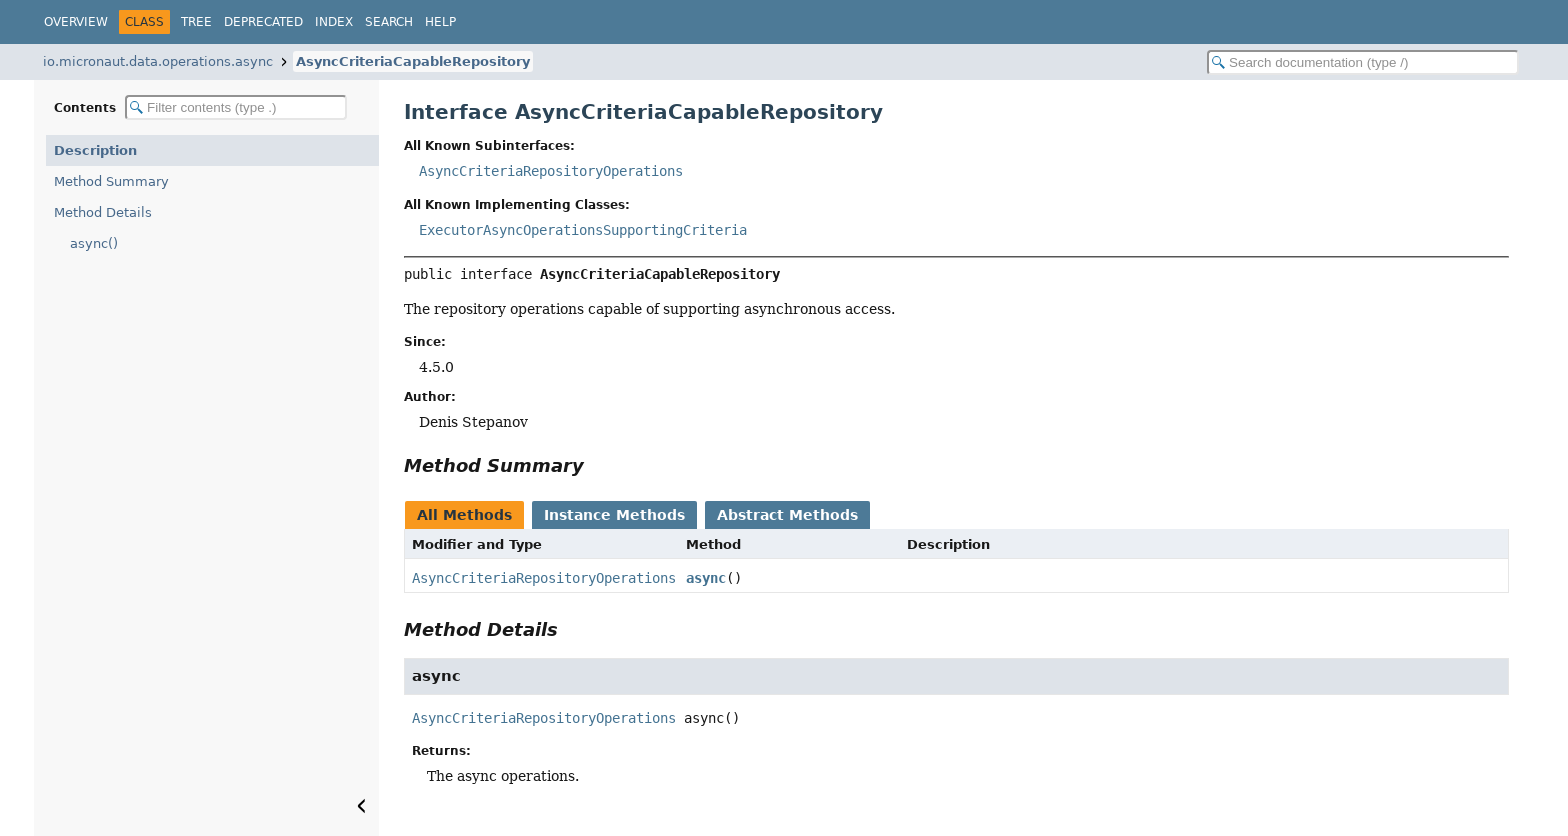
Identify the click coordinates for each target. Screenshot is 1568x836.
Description (95, 150)
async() (94, 243)
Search (389, 22)
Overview (76, 22)
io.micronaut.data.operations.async (158, 61)
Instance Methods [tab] (614, 515)
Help (440, 22)
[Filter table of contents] (236, 107)
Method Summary (111, 181)
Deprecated (263, 22)
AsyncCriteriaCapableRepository (413, 61)
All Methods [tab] (464, 515)
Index (334, 22)
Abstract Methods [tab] (787, 515)
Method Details (103, 212)
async (706, 578)
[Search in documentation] (1363, 62)
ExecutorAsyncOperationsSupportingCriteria (583, 230)
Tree (196, 22)
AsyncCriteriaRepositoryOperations (551, 171)
